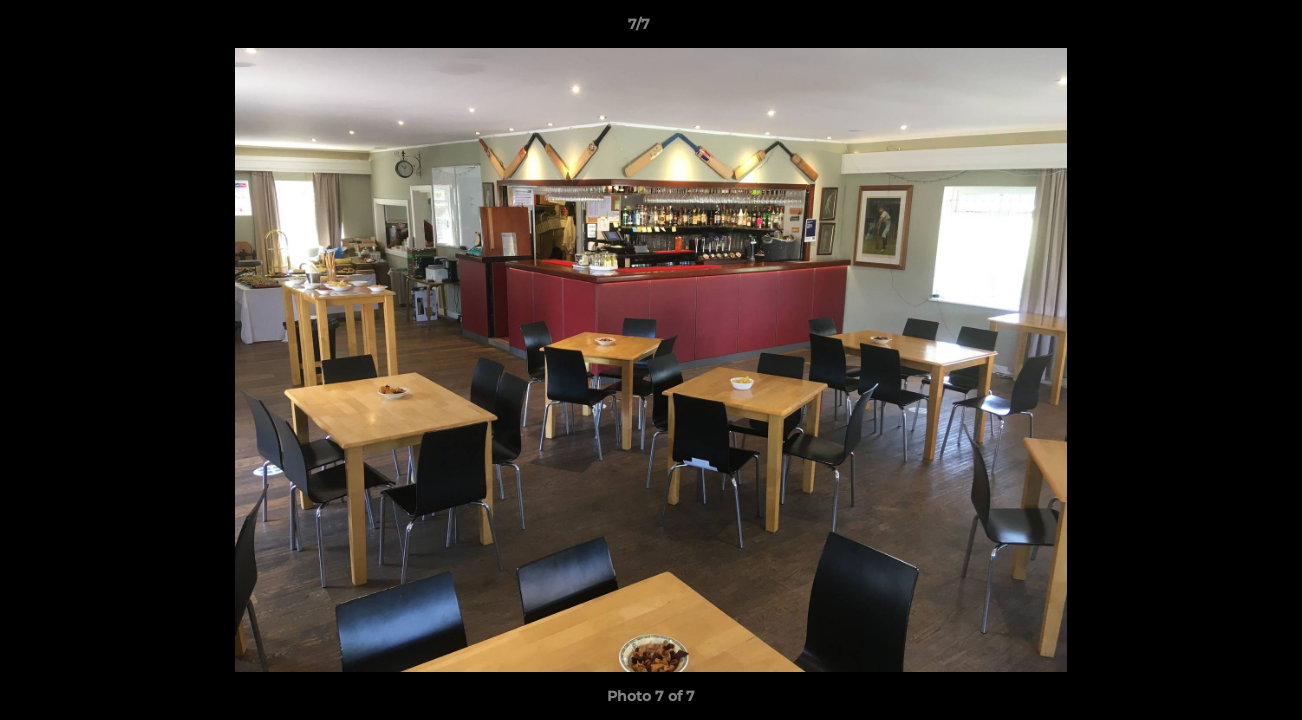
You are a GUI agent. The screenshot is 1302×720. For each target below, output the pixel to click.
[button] (1218, 29)
